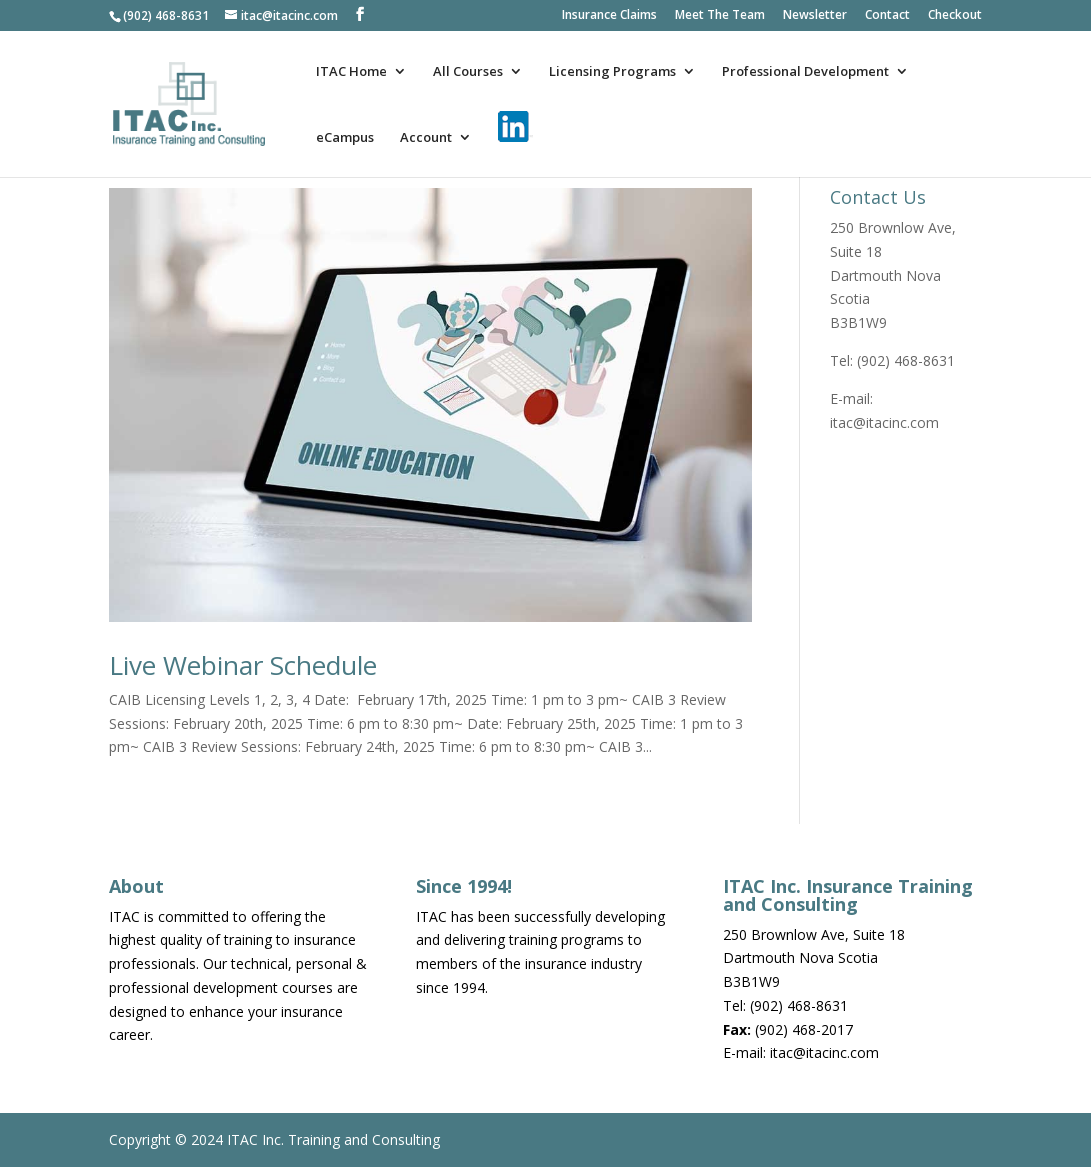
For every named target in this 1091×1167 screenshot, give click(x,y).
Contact (887, 16)
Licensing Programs (612, 72)
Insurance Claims (609, 16)
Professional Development (805, 72)
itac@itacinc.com (884, 422)
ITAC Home (351, 72)
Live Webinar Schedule (243, 665)
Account (426, 138)
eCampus (345, 138)
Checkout (955, 16)
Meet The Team (720, 16)
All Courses (468, 72)
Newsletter (815, 16)
